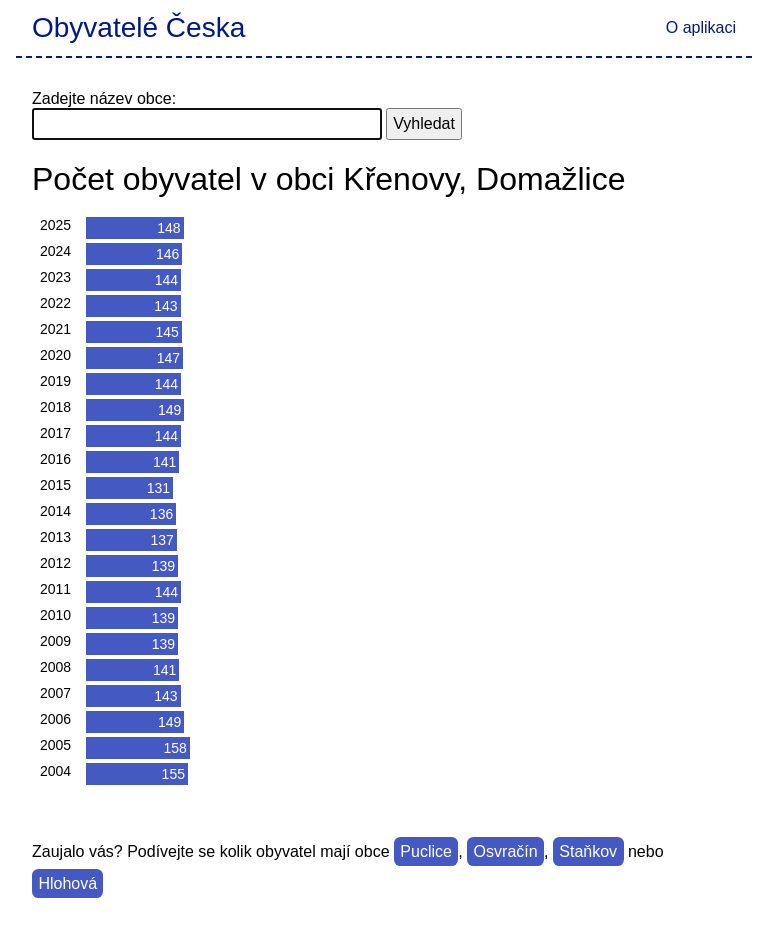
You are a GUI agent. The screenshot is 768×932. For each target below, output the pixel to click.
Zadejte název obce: (104, 98)
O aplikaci (701, 27)
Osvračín (506, 851)
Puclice (426, 851)
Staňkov (588, 851)
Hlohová (67, 883)
